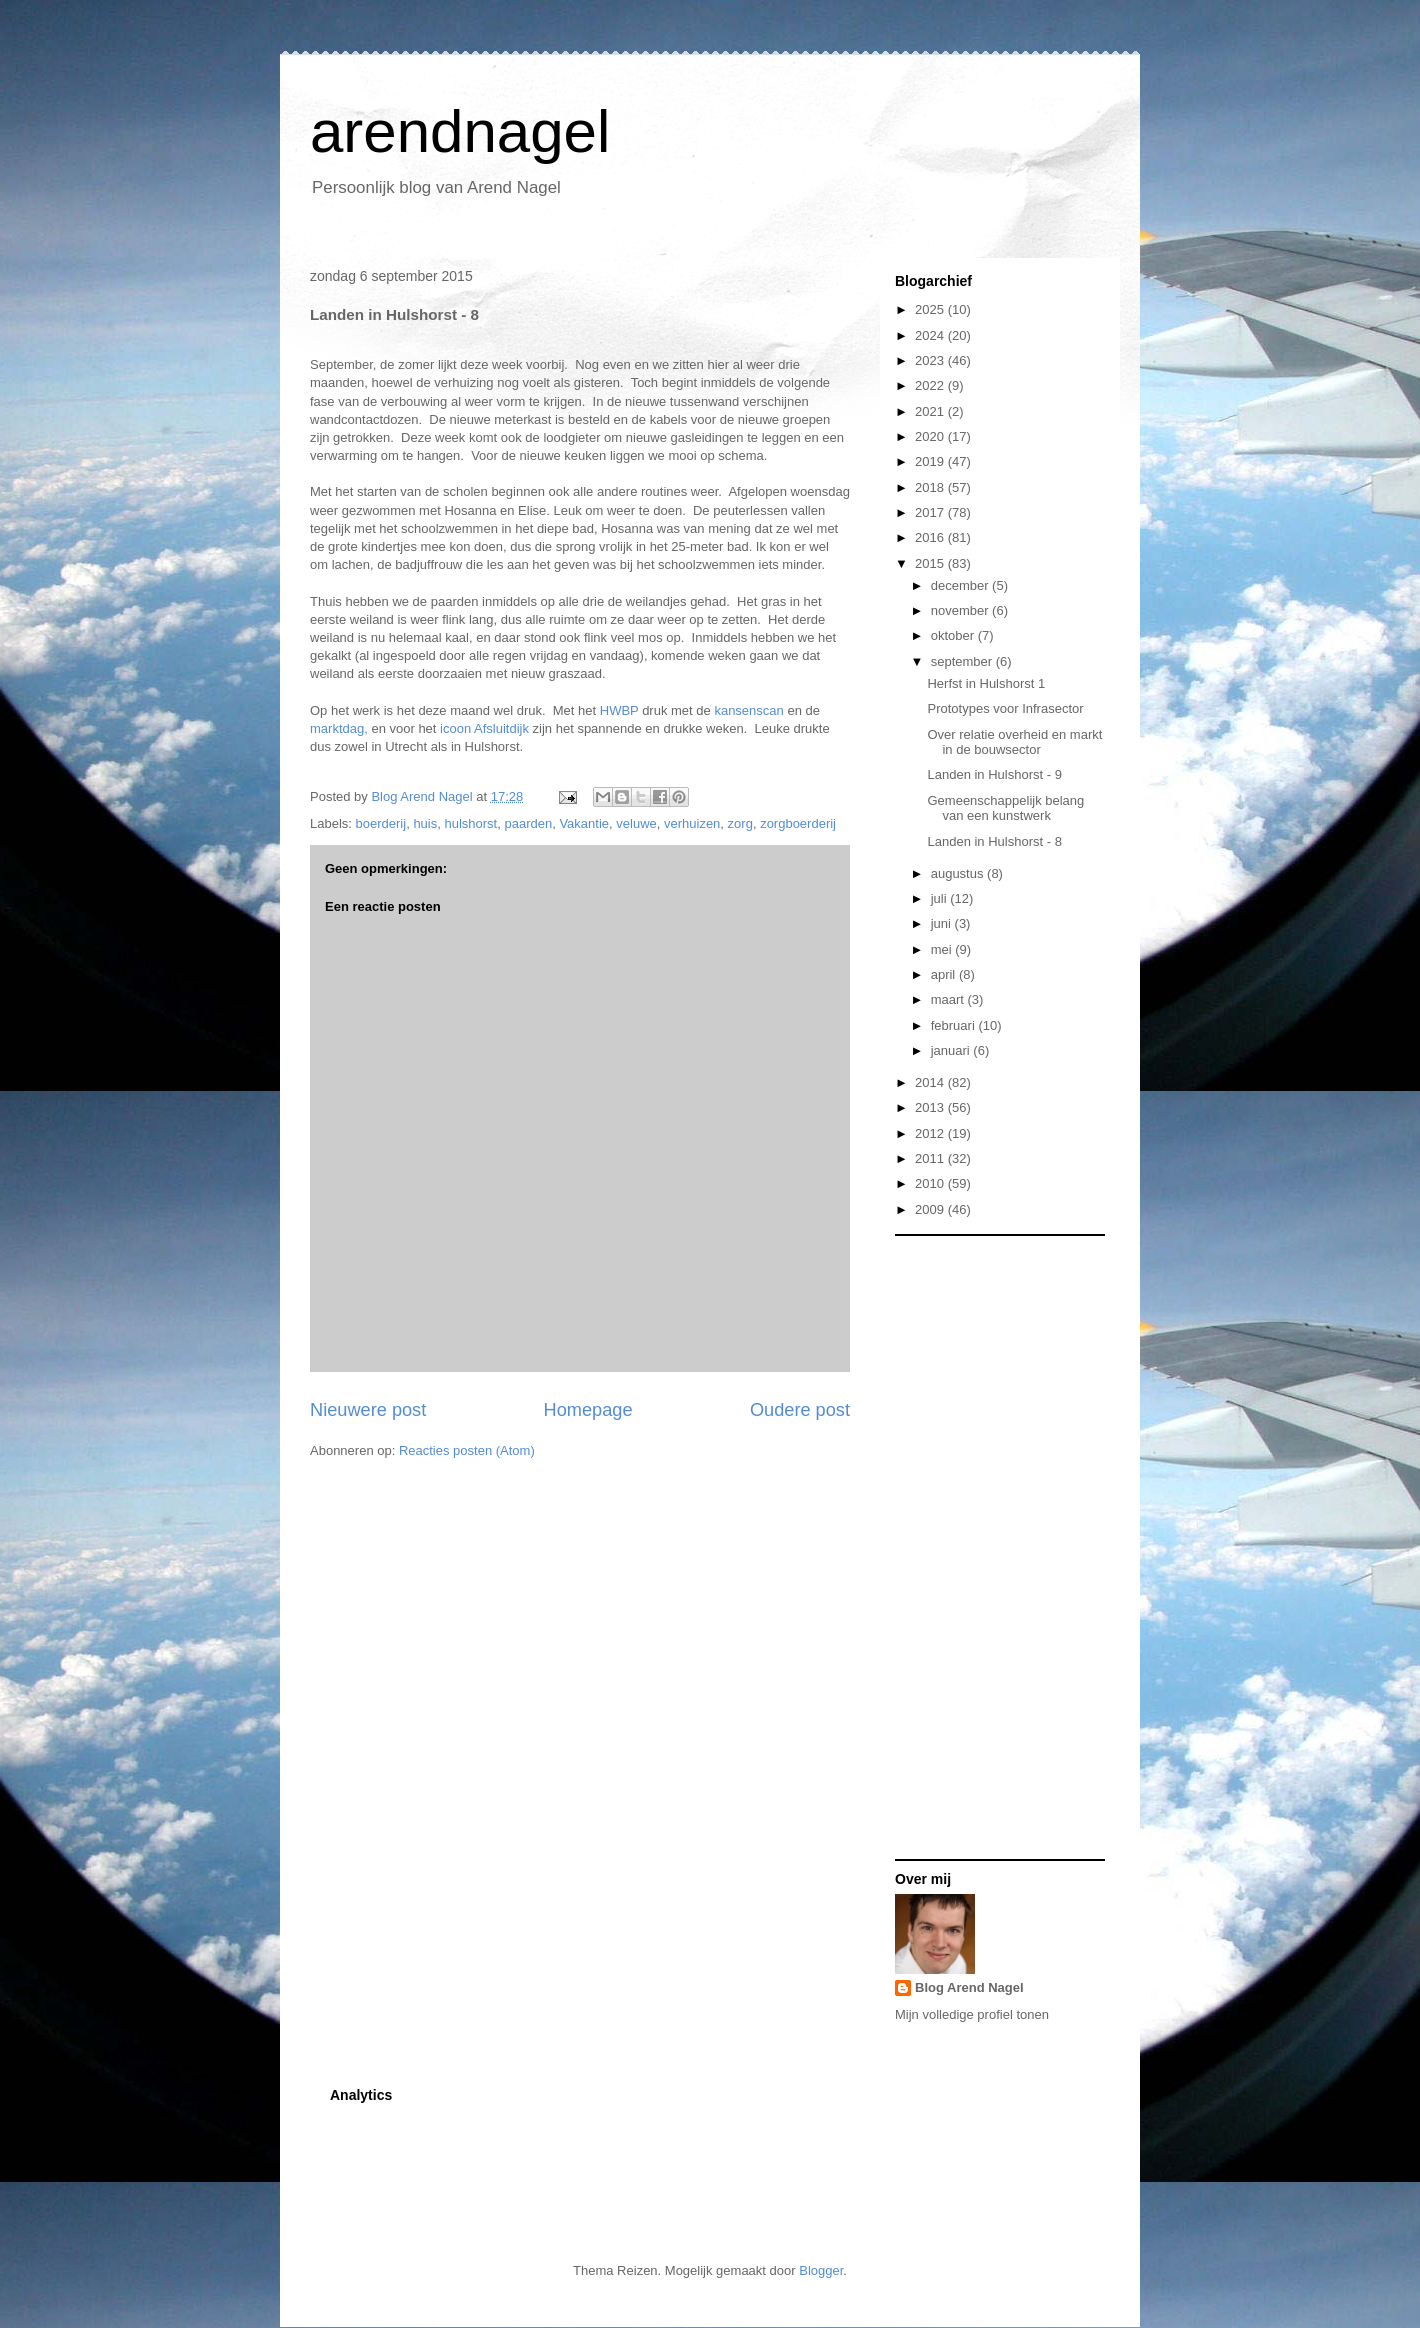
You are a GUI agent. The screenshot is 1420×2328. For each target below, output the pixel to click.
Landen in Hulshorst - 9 (994, 774)
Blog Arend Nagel (969, 1987)
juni (943, 923)
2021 (931, 411)
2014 (931, 1082)
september (963, 661)
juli (941, 898)
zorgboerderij (798, 823)
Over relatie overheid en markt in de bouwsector (1014, 742)
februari (955, 1025)
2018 (931, 487)
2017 (931, 512)
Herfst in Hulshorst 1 (986, 683)
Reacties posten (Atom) (467, 1450)
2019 (931, 461)
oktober (954, 635)
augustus (959, 873)
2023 (931, 360)
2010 (931, 1183)
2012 (931, 1133)
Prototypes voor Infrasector (1005, 708)
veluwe (636, 823)
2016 (931, 537)
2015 (931, 563)
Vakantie (584, 823)
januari (952, 1050)
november (961, 610)
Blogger (821, 2270)
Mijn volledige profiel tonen (972, 2014)
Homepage (588, 1410)
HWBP (619, 710)
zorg (740, 823)
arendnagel (460, 131)
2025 (931, 309)
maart (949, 999)
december (961, 585)
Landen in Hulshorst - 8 (994, 841)
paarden (528, 823)
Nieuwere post (368, 1410)
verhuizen (692, 823)
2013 (931, 1107)
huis (425, 823)
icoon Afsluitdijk (484, 728)
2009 (931, 1209)
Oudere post (800, 1410)
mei (943, 949)
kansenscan (750, 710)
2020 (931, 436)
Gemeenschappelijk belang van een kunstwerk (1005, 808)
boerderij (381, 823)
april (945, 974)
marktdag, (340, 728)
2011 (931, 1158)
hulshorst (470, 823)
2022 (931, 385)
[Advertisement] (975, 1546)
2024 (931, 335)
